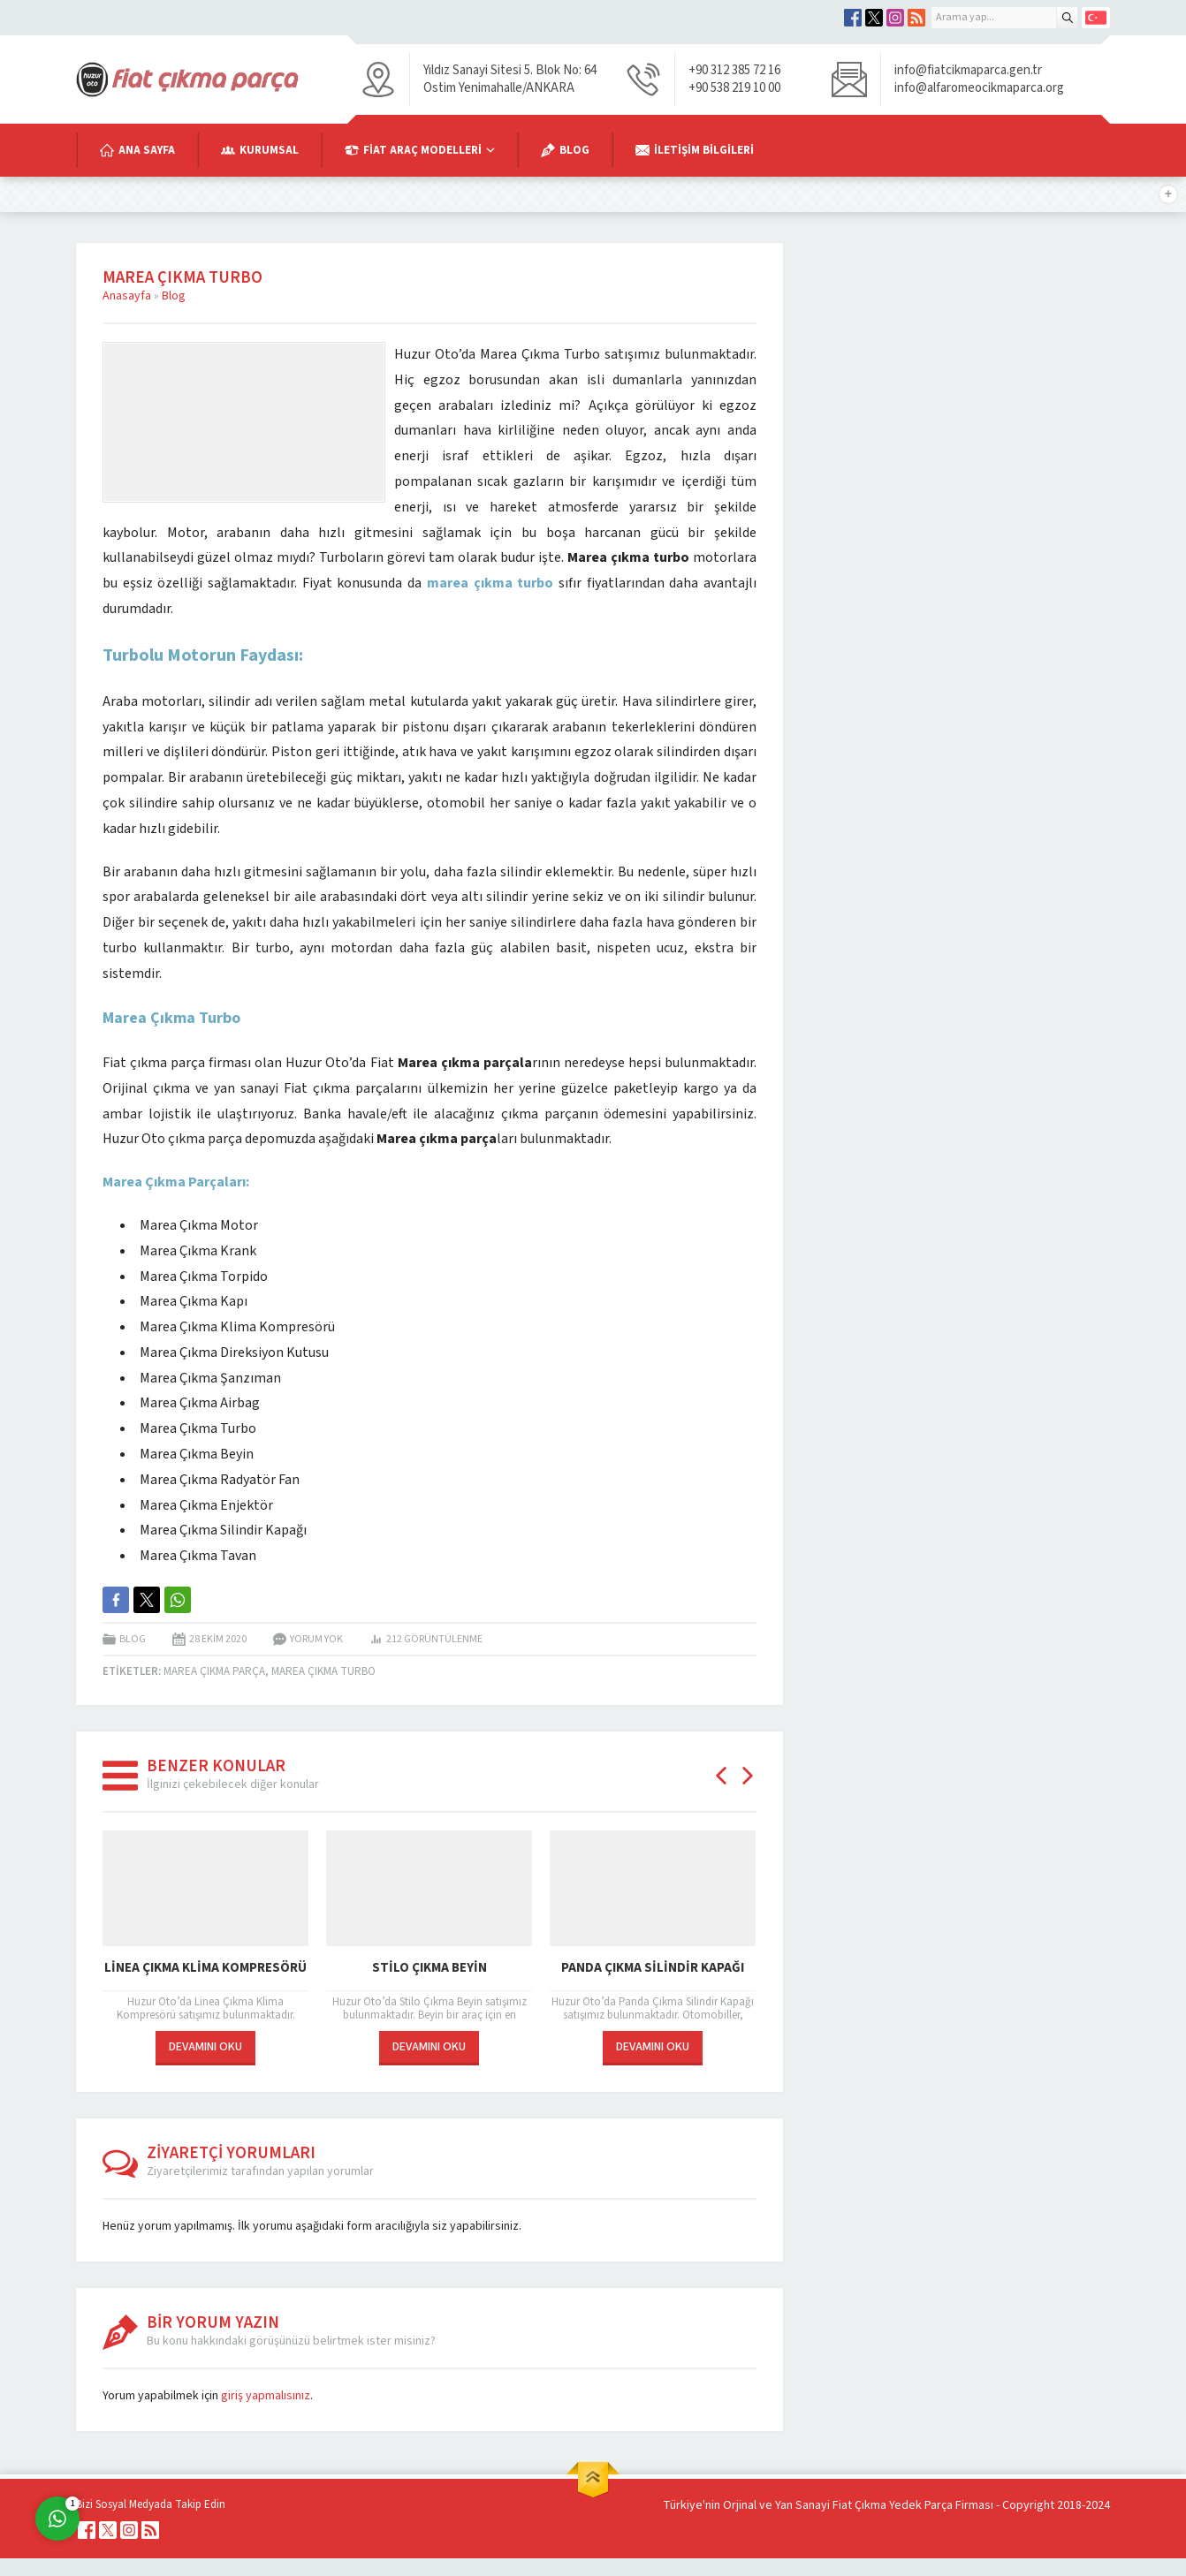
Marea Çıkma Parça (214, 1671)
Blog (174, 296)
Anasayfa (127, 296)
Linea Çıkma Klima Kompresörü (205, 1968)
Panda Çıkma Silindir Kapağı (652, 1968)
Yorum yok (316, 1639)
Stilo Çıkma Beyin (429, 1968)
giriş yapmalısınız (265, 2396)
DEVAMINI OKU (205, 2047)
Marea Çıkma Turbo (323, 1671)
